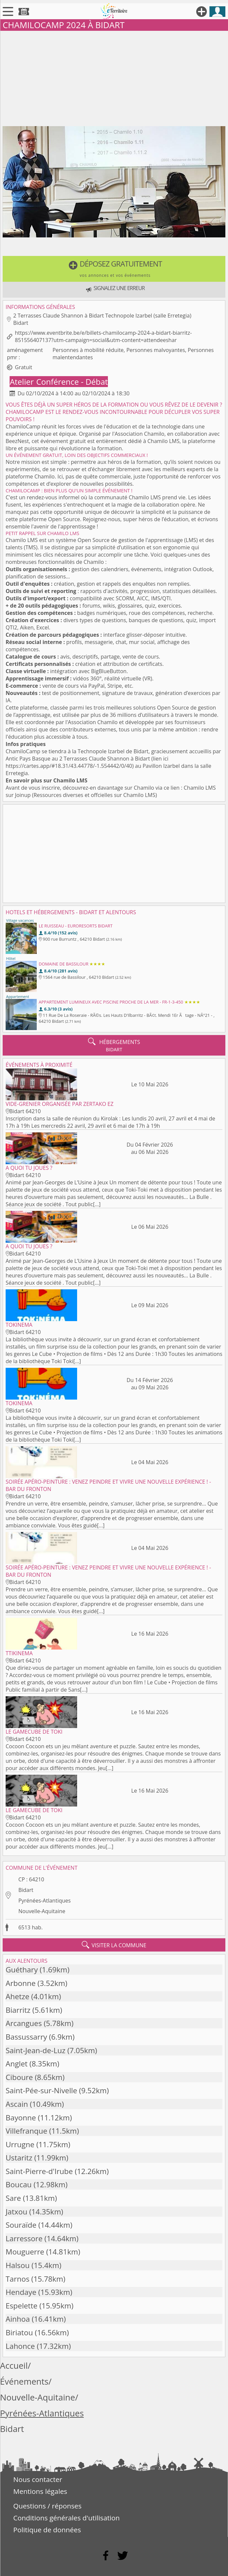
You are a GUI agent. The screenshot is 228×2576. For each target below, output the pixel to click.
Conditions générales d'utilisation (66, 2517)
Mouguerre (25, 2252)
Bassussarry (26, 2037)
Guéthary (22, 1969)
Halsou (17, 2265)
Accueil (14, 2365)
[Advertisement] (114, 77)
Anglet (16, 2063)
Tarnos (17, 2279)
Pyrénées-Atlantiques (44, 1900)
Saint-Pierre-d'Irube (39, 2171)
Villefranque (26, 2131)
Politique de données (47, 2529)
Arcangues (24, 2023)
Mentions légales (40, 2491)
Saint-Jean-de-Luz (36, 2050)
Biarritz (18, 2010)
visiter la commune (114, 1945)
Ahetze (17, 1996)
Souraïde (21, 2225)
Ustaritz (19, 2158)
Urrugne (20, 2144)
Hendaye (21, 2292)
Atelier (23, 381)
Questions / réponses (47, 2505)
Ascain (17, 2104)
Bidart (25, 1890)
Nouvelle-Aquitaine (41, 1911)
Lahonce (20, 2346)
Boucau (19, 2184)
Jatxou (16, 2211)
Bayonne (21, 2117)
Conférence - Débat (72, 381)
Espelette (21, 2306)
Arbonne (21, 1983)
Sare (13, 2198)
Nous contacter (37, 2479)
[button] (114, 269)
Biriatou (19, 2332)
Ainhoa (18, 2319)
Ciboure (19, 2077)
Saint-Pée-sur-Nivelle (41, 2090)
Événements (24, 2381)
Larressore (24, 2238)
